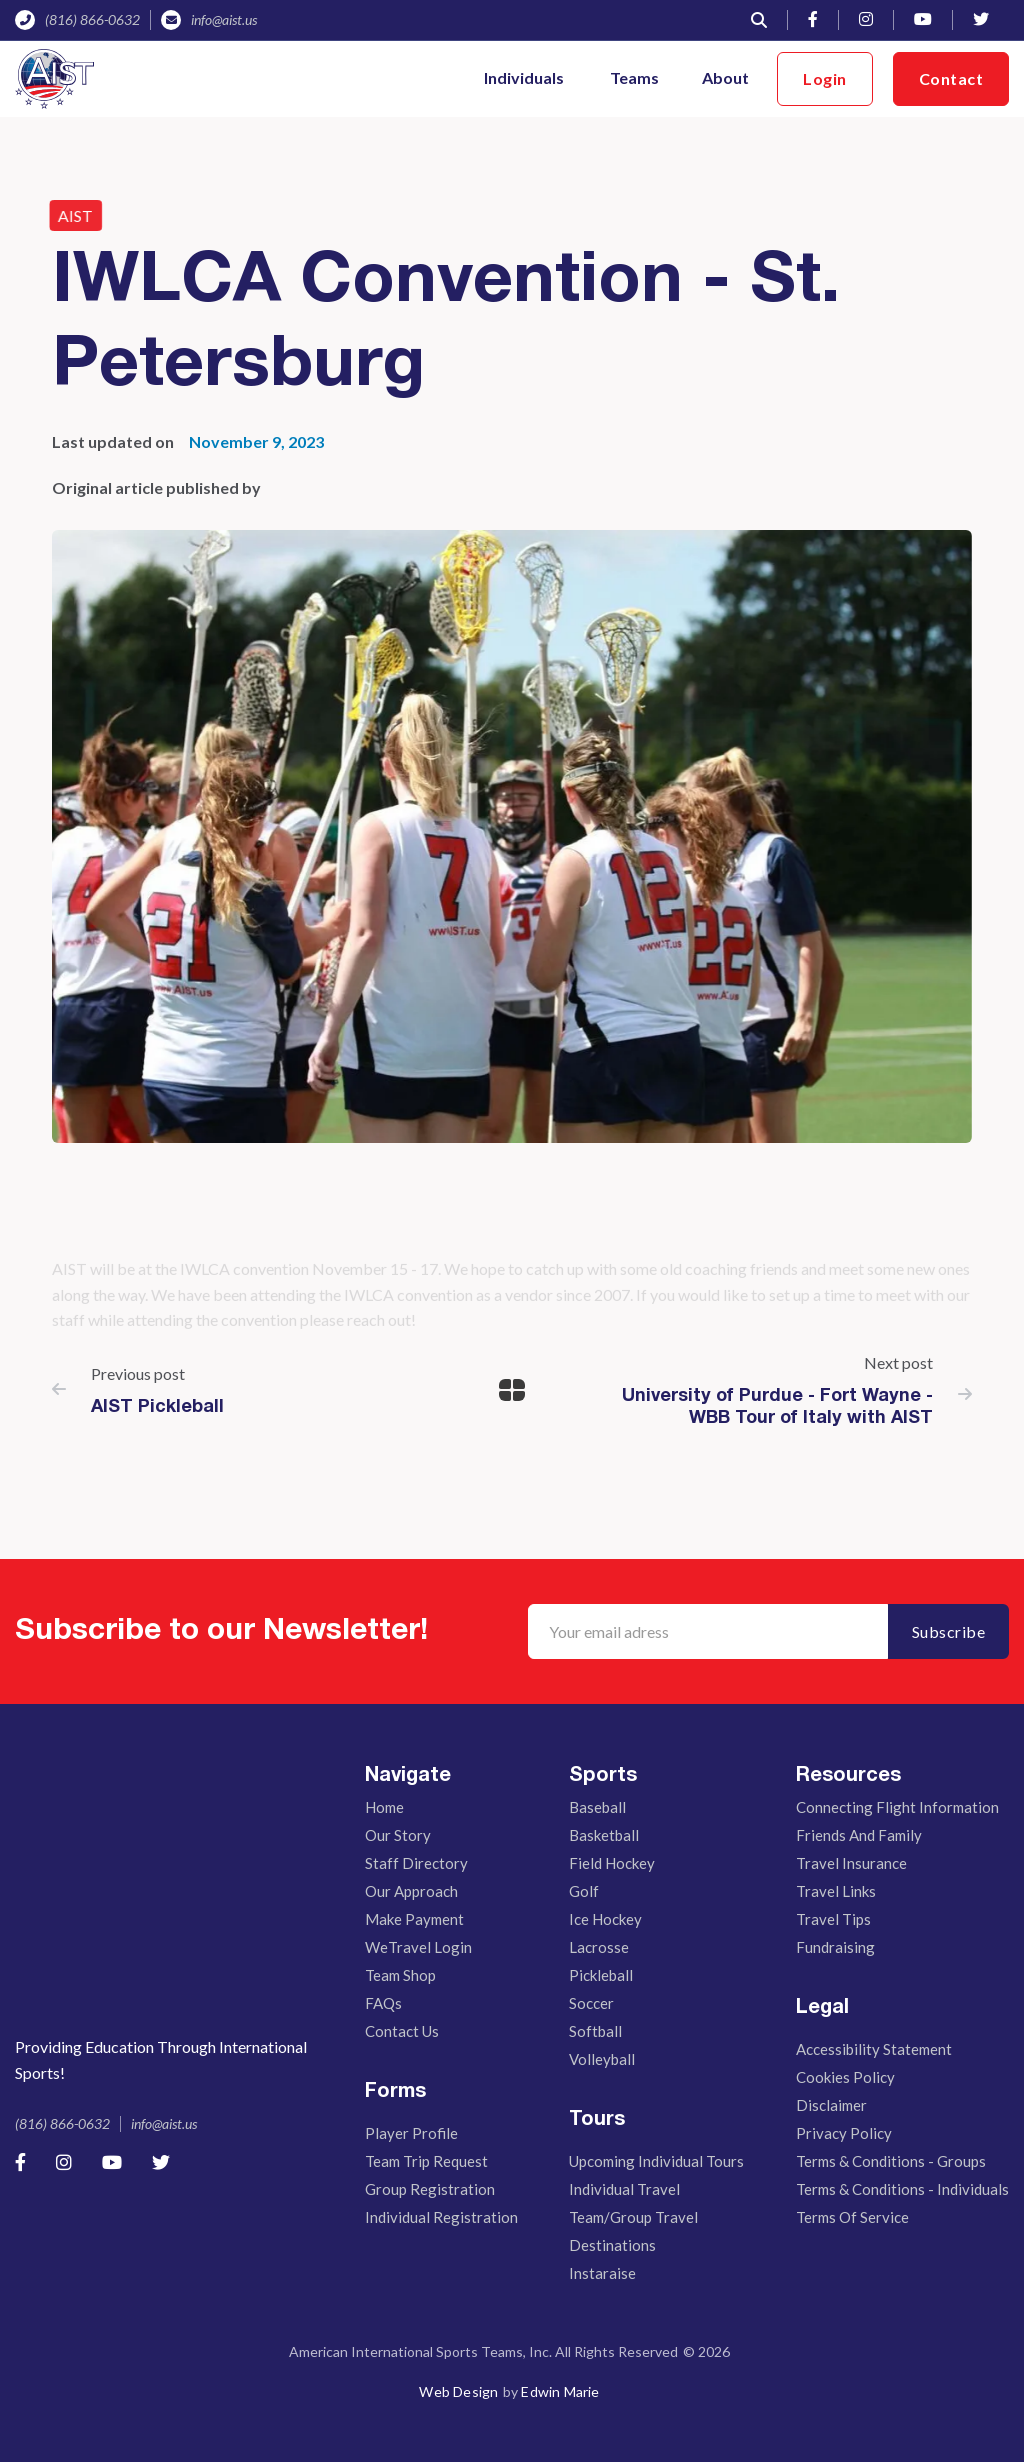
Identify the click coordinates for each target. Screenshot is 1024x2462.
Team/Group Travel (633, 2217)
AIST (66, 215)
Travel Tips (833, 1919)
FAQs (383, 2003)
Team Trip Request (426, 2161)
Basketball (604, 1835)
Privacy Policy (844, 2133)
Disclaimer (831, 2105)
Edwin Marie (560, 2391)
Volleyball (602, 2059)
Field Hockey (612, 1863)
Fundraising (835, 1947)
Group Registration (430, 2189)
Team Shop (400, 1975)
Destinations (612, 2245)
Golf (584, 1891)
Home (384, 1807)
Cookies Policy (845, 2077)
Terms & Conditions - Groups (891, 2161)
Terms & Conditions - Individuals (902, 2189)
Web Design (458, 2391)
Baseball (597, 1807)
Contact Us (402, 2031)
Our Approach (411, 1891)
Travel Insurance (851, 1863)
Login (825, 78)
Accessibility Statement (874, 2049)
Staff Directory (416, 1863)
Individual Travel (624, 2189)
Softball (595, 2031)
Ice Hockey (605, 1919)
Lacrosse (599, 1947)
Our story (398, 1835)
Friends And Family (859, 1835)
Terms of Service (852, 2217)
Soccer (591, 2003)
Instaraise (602, 2273)
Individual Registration (441, 2217)
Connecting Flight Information (897, 1807)
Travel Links (836, 1891)
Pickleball (601, 1975)
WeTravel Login (418, 1947)
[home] (54, 79)
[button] (525, 79)
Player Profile (411, 2133)
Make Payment (414, 1919)
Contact (951, 78)
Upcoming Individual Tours (656, 2161)
